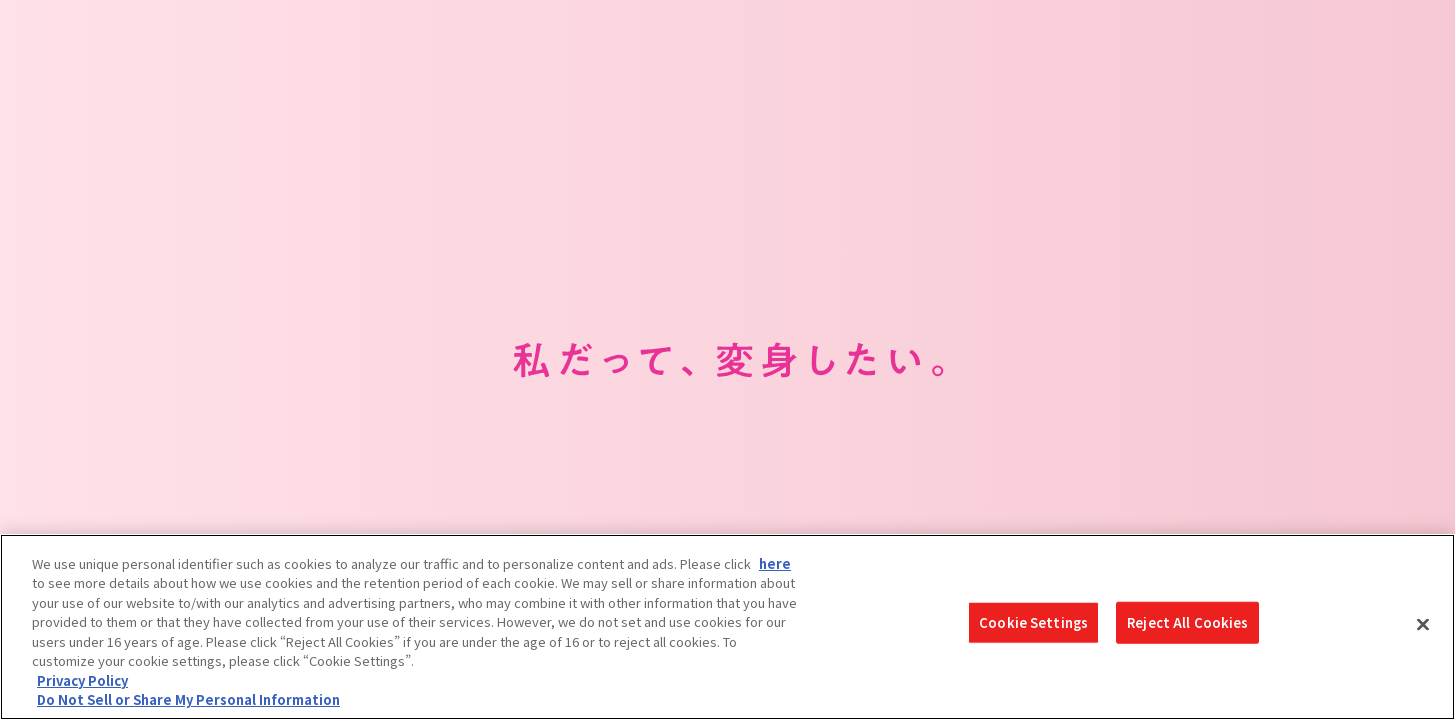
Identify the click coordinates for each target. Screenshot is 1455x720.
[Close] (1423, 624)
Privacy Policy (82, 680)
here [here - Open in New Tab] (775, 563)
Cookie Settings (1033, 628)
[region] (727, 627)
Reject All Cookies (1187, 628)
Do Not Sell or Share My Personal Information (188, 699)
